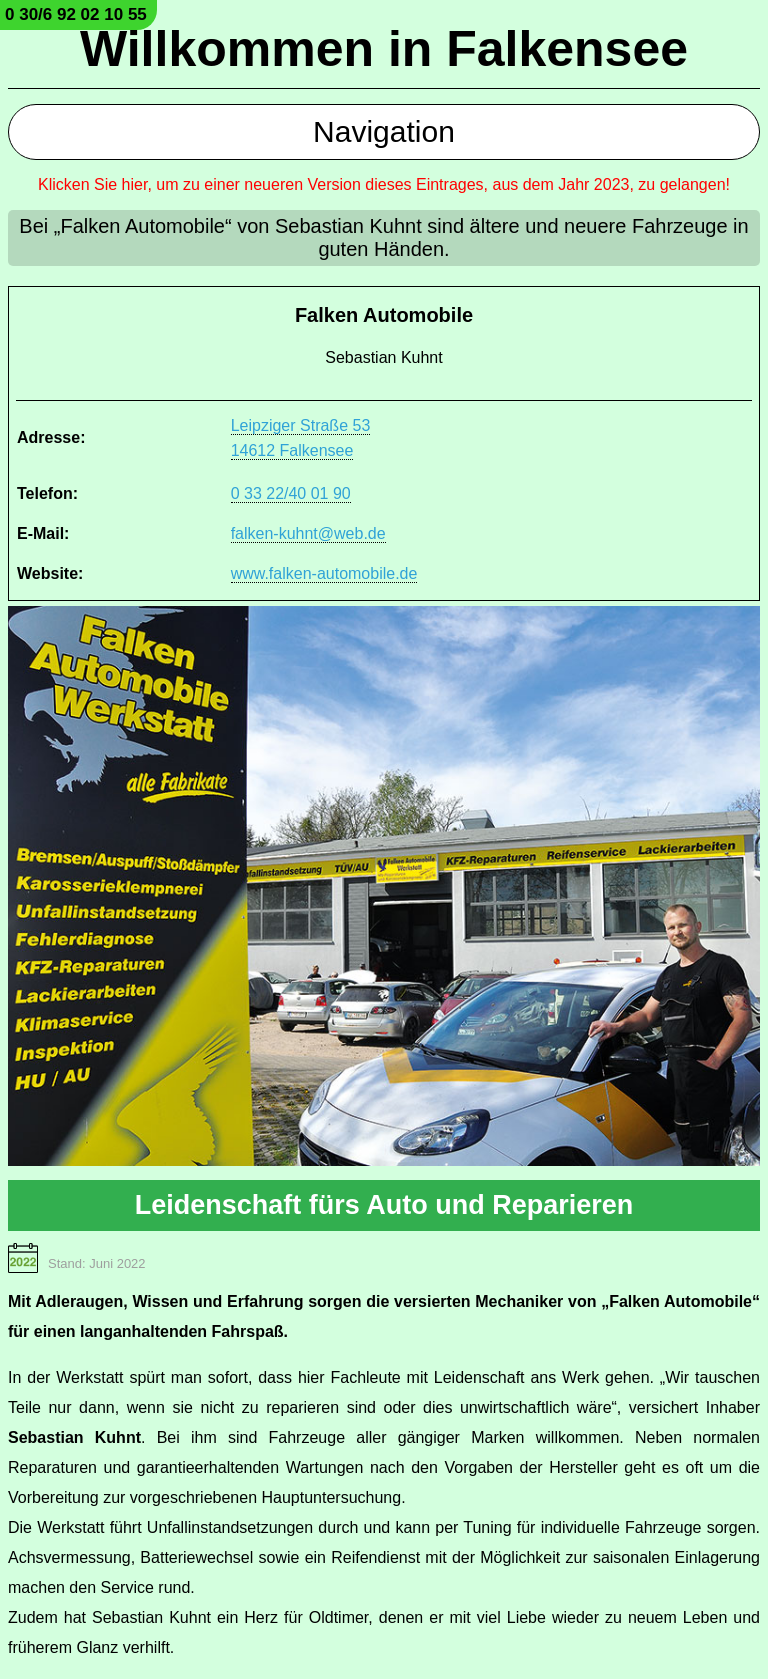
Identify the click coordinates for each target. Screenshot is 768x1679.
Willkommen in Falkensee (384, 49)
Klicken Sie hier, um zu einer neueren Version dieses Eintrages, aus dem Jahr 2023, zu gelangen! (384, 184)
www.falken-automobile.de (324, 573)
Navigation (384, 131)
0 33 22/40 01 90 (291, 493)
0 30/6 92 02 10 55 (76, 14)
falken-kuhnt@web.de (308, 533)
